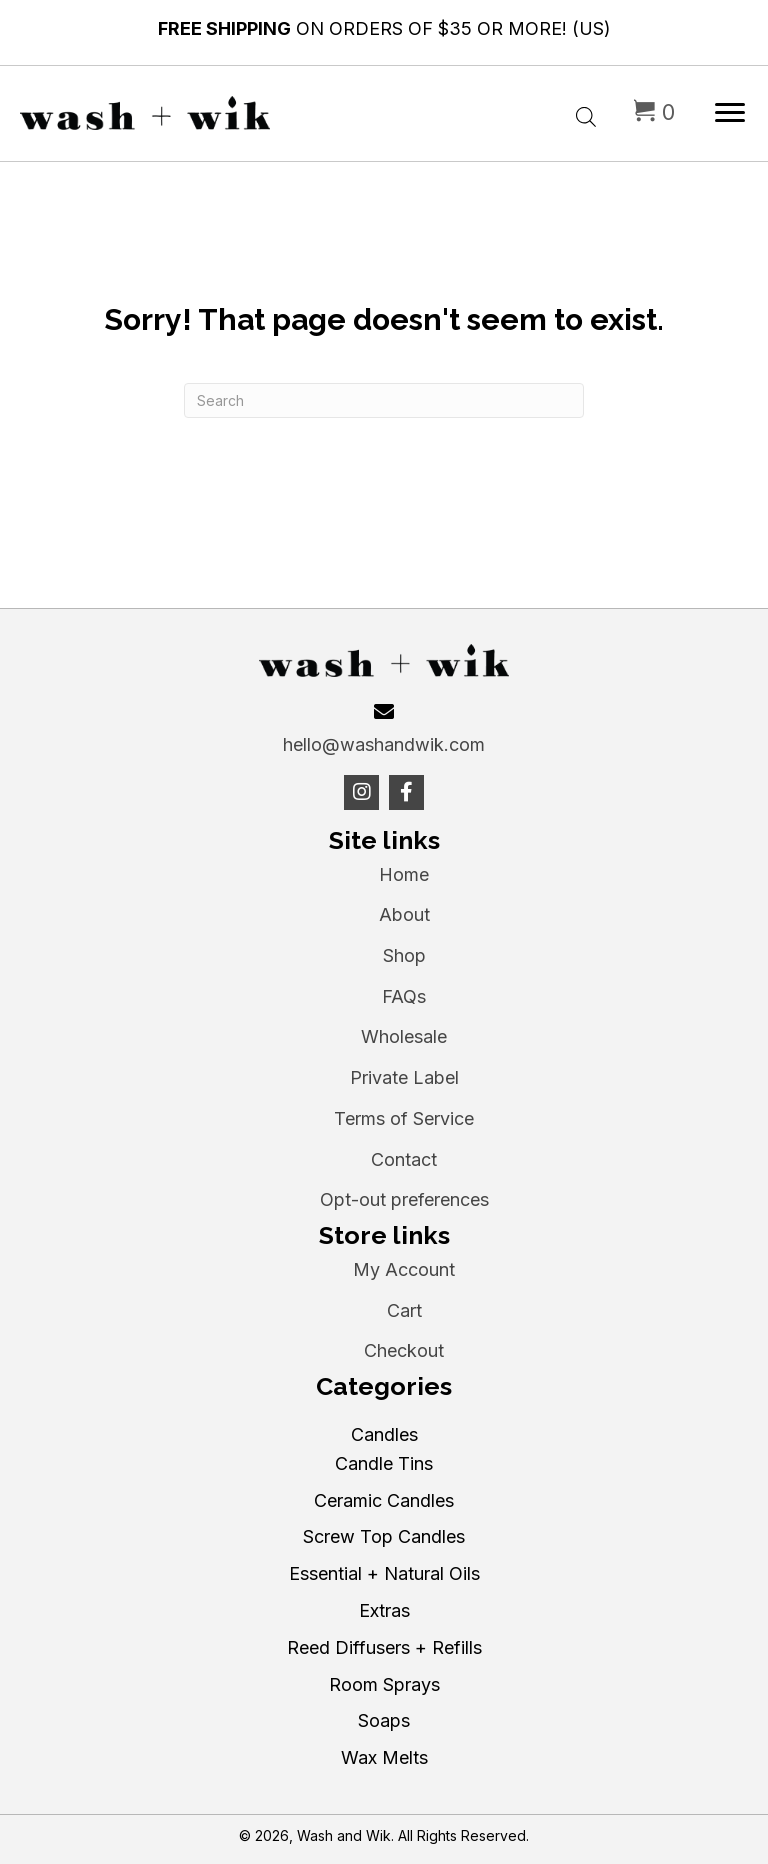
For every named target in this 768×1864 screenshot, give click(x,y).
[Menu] (730, 113)
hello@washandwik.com (384, 744)
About (404, 914)
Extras (384, 1610)
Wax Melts (384, 1757)
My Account (404, 1269)
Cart (404, 1310)
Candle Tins (384, 1463)
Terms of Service (404, 1118)
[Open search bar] (586, 112)
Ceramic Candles (384, 1500)
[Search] (384, 400)
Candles (384, 1434)
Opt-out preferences (404, 1199)
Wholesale (404, 1036)
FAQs (404, 996)
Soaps (384, 1720)
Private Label (404, 1077)
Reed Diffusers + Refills (384, 1647)
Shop (404, 955)
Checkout (404, 1350)
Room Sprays (384, 1684)
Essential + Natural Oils (384, 1573)
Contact (404, 1159)
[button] (361, 792)
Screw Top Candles (384, 1536)
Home (404, 874)
